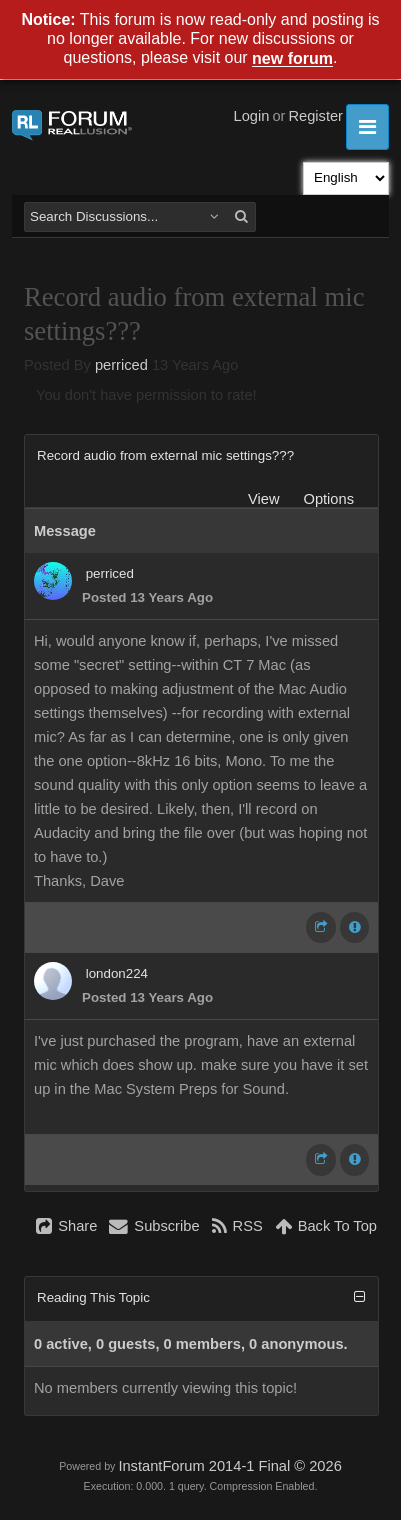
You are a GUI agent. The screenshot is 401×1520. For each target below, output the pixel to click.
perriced (121, 365)
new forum (292, 59)
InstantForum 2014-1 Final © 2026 (229, 1466)
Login (252, 116)
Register (315, 116)
